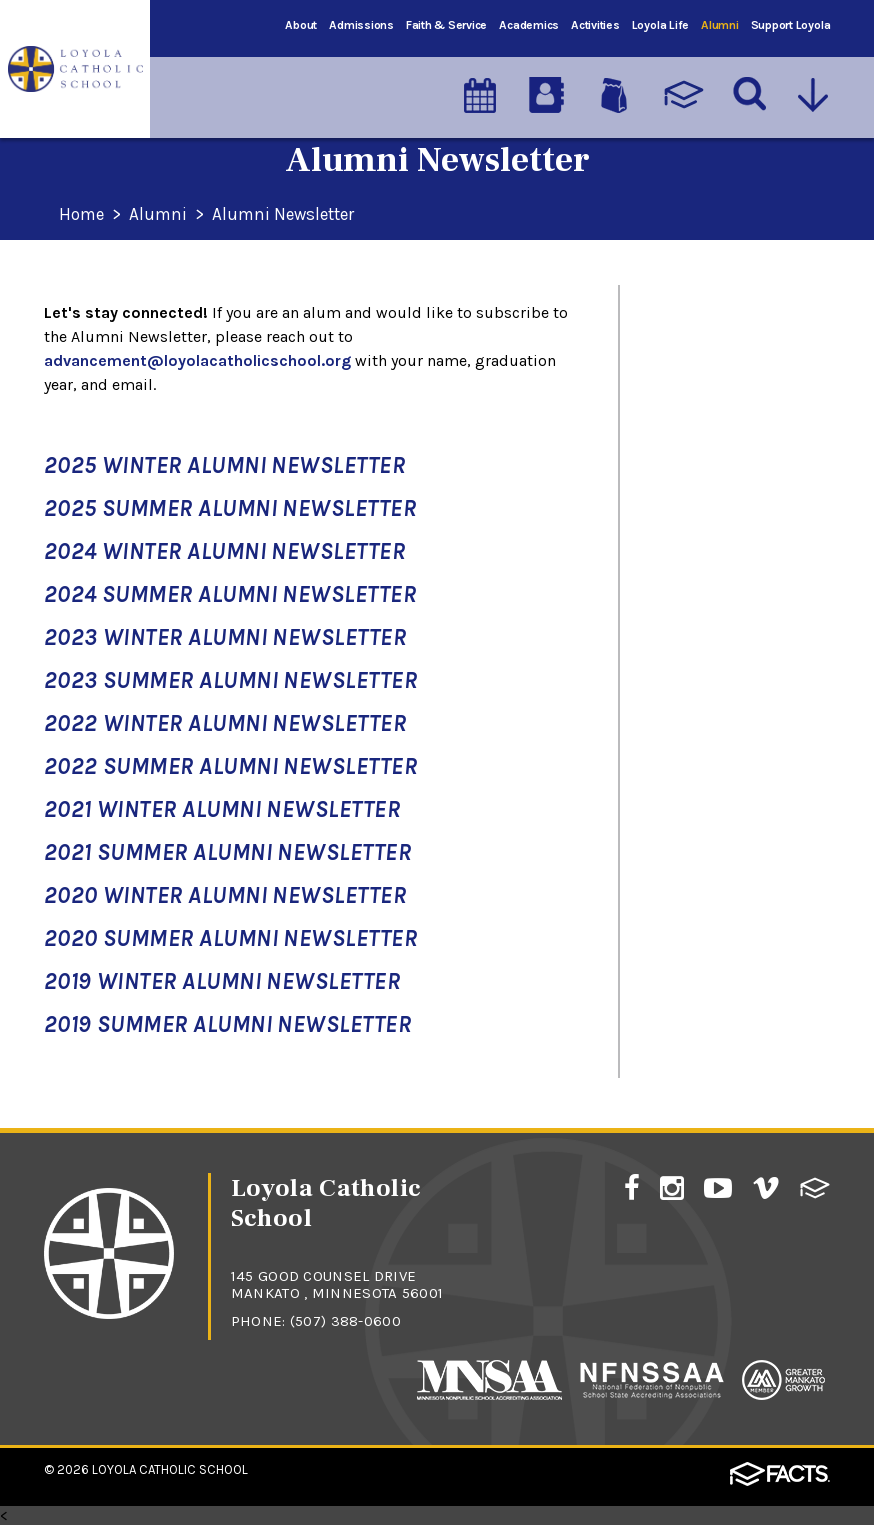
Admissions (361, 25)
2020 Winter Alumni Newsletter (225, 895)
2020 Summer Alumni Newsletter (230, 938)
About (301, 25)
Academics (529, 25)
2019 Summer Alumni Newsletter (227, 1024)
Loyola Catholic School (170, 1469)
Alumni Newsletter (290, 215)
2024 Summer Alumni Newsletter (230, 594)
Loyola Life (660, 25)
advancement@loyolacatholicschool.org (197, 360)
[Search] (750, 89)
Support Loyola (791, 25)
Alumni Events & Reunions (702, 364)
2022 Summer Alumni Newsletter (230, 766)
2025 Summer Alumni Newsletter (230, 508)
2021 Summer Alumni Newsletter (227, 852)
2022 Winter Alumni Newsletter (225, 723)
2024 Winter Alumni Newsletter (224, 551)
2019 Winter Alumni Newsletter (222, 981)
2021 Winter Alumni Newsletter (222, 809)
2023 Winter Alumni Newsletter (225, 637)
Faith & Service (446, 25)
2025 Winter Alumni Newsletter (224, 465)
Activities (595, 25)
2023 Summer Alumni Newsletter (230, 680)
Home (83, 215)
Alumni (720, 25)
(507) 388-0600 (345, 1321)
